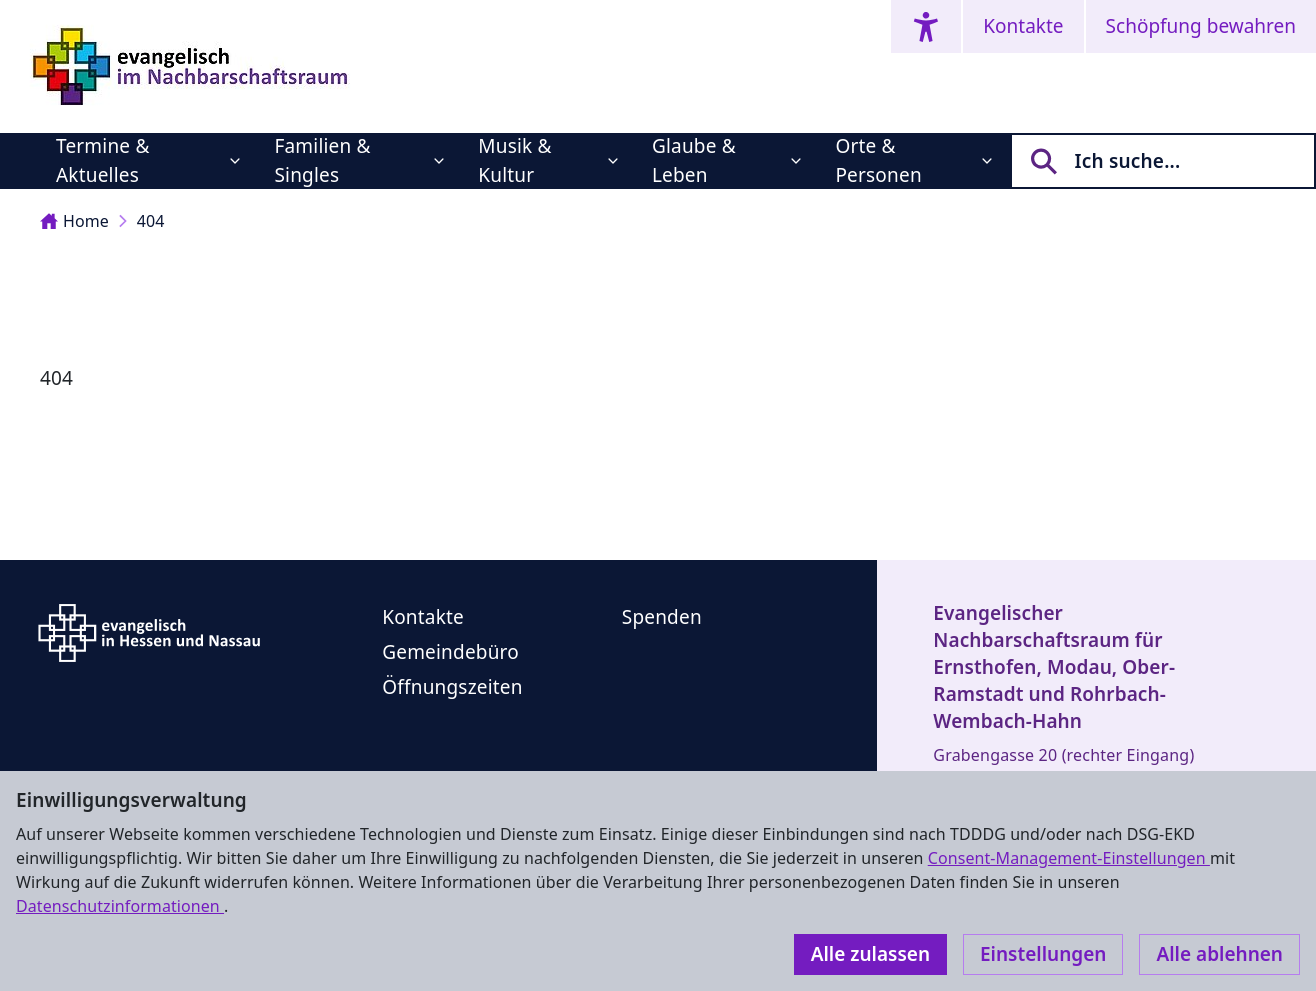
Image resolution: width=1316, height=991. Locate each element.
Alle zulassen (870, 954)
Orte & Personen (878, 160)
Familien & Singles (322, 160)
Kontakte (1023, 26)
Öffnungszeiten (452, 687)
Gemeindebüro (450, 652)
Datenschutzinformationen (120, 906)
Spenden (662, 617)
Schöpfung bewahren (1201, 26)
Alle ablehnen (1219, 954)
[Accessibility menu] (926, 26)
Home (74, 221)
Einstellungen (1043, 954)
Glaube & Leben (694, 160)
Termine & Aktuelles (102, 160)
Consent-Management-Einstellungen (1069, 858)
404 (151, 221)
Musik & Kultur (514, 160)
